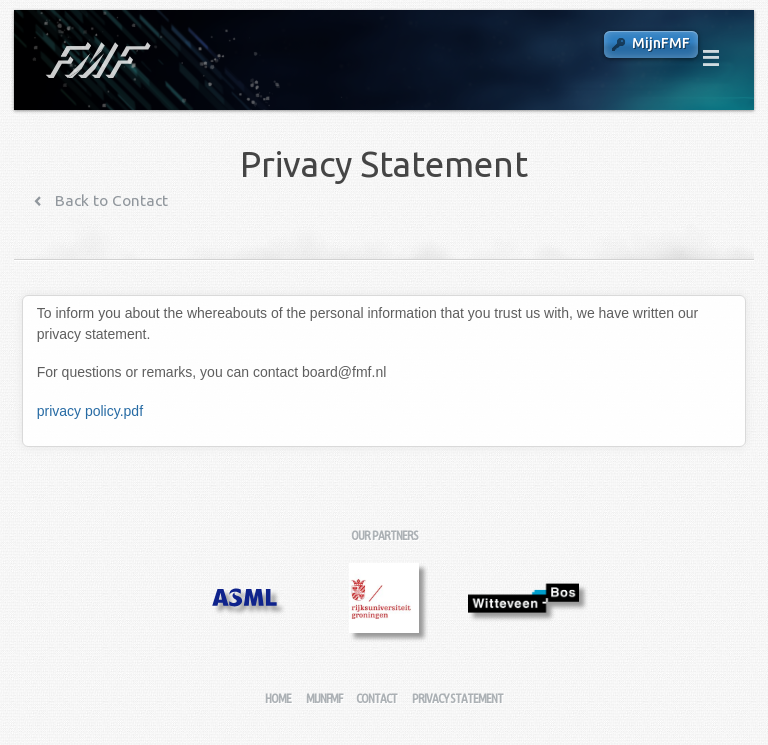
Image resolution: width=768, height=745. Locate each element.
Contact (376, 698)
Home (278, 698)
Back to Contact (109, 200)
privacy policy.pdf (90, 411)
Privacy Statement (457, 698)
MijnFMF (661, 43)
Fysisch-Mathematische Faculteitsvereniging (96, 60)
